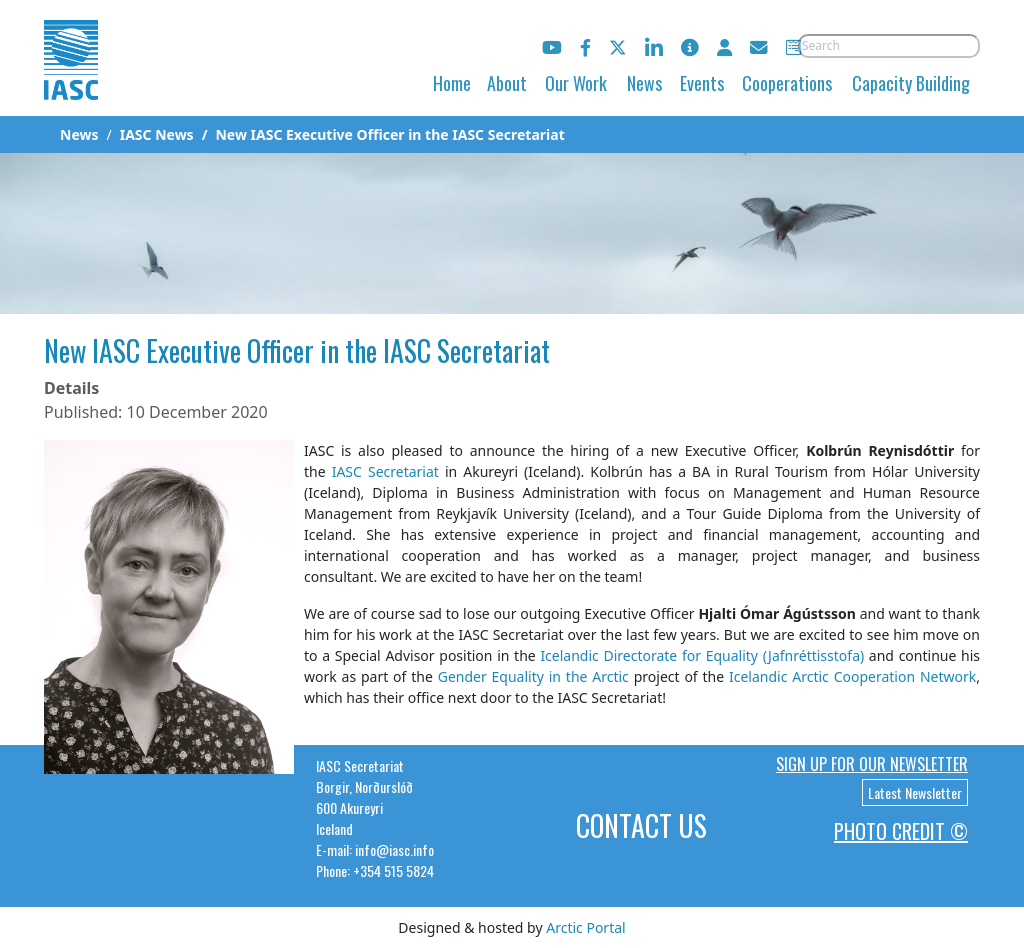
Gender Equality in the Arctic (533, 676)
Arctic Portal (585, 927)
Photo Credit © (901, 831)
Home (452, 83)
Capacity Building (911, 83)
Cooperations (787, 83)
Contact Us (641, 825)
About (507, 83)
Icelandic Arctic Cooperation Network (852, 676)
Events (702, 83)
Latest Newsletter (915, 792)
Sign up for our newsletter (872, 764)
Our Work (576, 83)
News (644, 83)
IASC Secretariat (385, 471)
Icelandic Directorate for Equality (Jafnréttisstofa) (702, 655)
